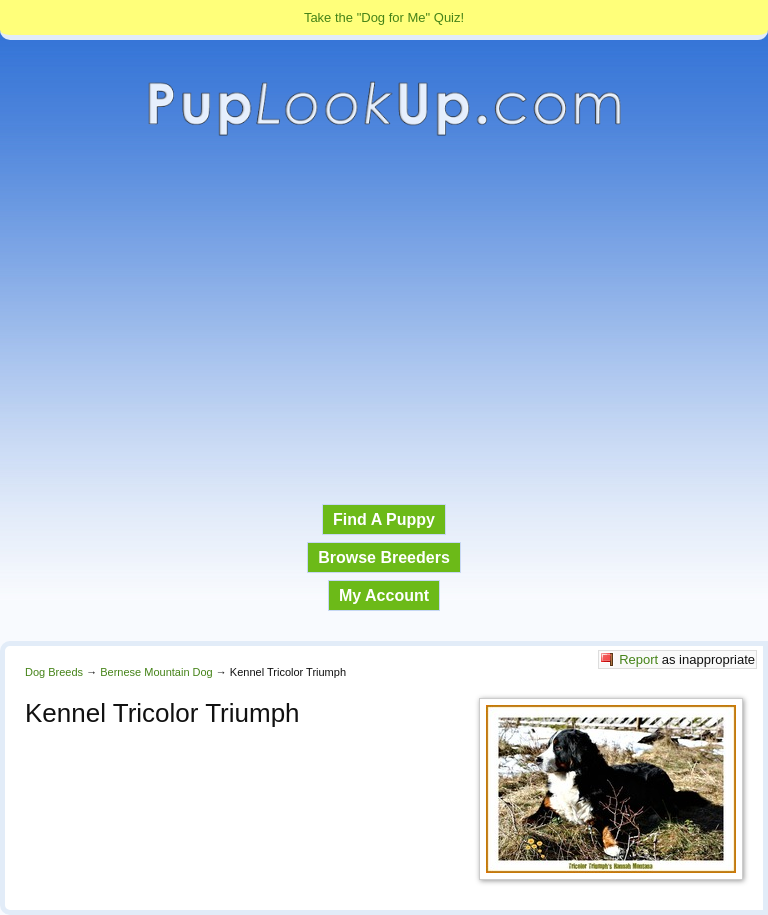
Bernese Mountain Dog (156, 672)
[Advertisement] (384, 321)
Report (638, 659)
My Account (384, 595)
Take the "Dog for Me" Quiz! (384, 17)
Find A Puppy (384, 519)
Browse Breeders (384, 557)
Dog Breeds (54, 672)
